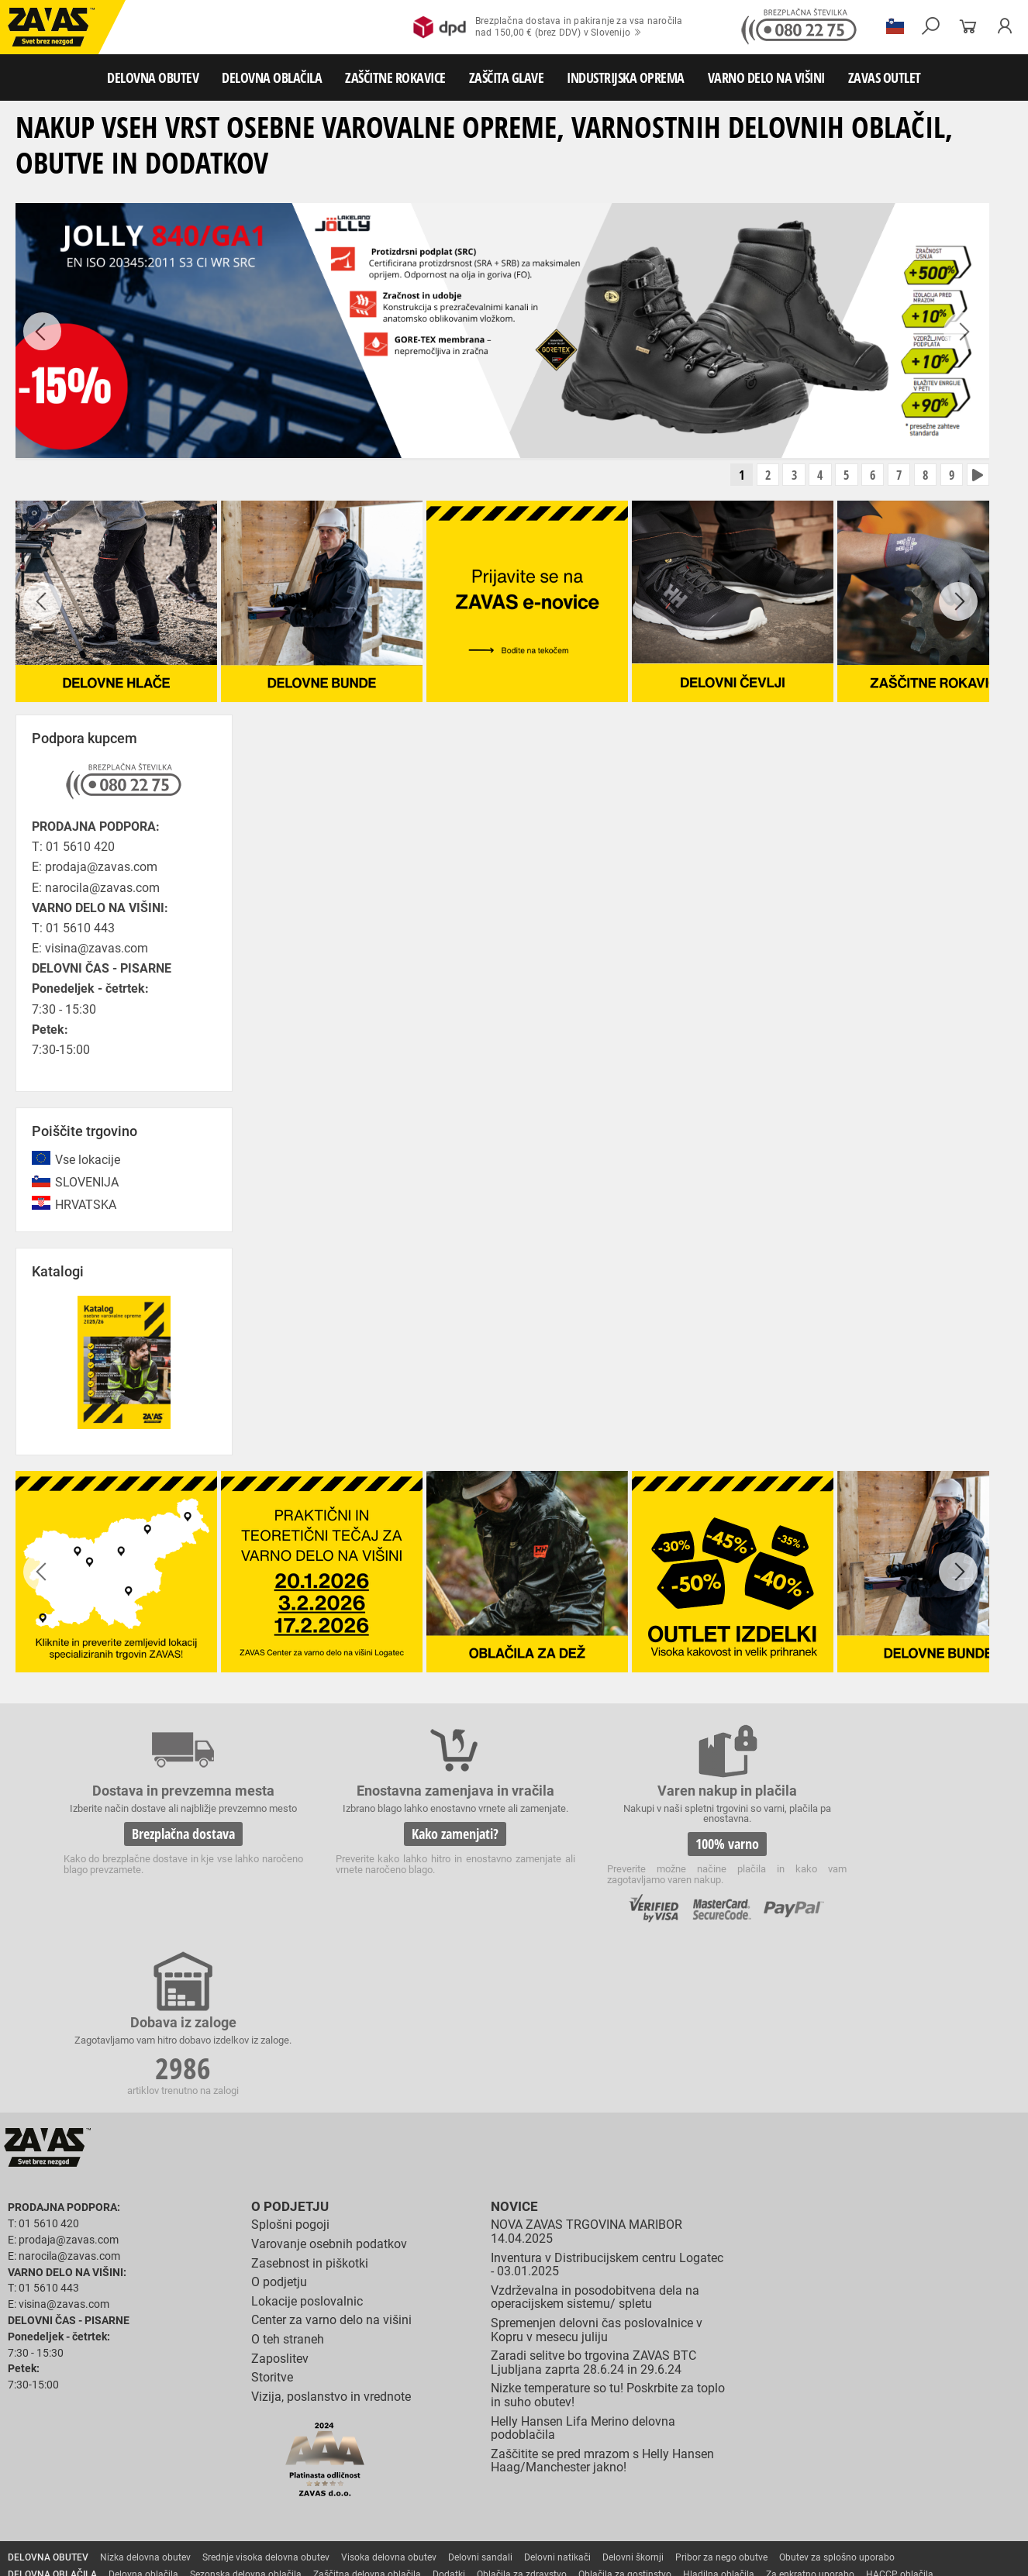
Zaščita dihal (221, 2481)
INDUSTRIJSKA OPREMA (626, 77)
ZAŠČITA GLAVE (506, 77)
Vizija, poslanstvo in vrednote (331, 2235)
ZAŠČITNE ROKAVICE (395, 77)
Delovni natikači (557, 2396)
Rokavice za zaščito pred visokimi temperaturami (854, 2430)
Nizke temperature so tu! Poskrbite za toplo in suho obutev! (608, 2234)
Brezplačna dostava (164, 1846)
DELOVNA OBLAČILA (272, 77)
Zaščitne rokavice (703, 2430)
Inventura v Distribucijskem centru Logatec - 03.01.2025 (607, 2103)
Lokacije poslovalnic (307, 2140)
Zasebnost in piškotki (309, 2101)
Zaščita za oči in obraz (135, 2481)
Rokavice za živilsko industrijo (830, 2447)
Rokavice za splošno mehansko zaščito (191, 2430)
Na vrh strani (974, 2553)
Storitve (272, 2216)
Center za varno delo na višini (331, 2158)
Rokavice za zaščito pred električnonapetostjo (273, 2464)
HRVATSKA (85, 1207)
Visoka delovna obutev (388, 2396)
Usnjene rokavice (620, 2430)
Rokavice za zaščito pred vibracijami (316, 2447)
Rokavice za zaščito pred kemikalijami (87, 2464)
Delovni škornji (633, 2396)
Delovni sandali (480, 2396)
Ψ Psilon (874, 2554)
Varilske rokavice (43, 2447)
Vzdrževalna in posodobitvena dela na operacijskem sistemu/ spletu (595, 2136)
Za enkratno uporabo (810, 2413)
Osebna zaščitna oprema (171, 2515)
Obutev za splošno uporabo (837, 2396)
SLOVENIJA (87, 1183)
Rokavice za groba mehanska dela (357, 2430)
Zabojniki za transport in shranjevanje (202, 2498)
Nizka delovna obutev (145, 2396)
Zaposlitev (280, 2196)
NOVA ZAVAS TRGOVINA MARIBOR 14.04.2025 (586, 2070)
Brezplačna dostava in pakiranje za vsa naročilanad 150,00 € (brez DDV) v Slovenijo (547, 27)
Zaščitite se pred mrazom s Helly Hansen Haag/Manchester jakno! (602, 2299)
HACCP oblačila (899, 2413)
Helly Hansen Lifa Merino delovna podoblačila (583, 2266)
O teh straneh (287, 2178)
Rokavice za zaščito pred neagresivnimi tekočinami (649, 2447)
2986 (861, 1848)
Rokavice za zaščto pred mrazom (159, 2447)
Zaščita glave (356, 2481)
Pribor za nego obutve (721, 2396)
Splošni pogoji (290, 2063)
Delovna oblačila (143, 2413)
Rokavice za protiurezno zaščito (506, 2430)
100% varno (629, 1846)
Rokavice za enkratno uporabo (467, 2447)
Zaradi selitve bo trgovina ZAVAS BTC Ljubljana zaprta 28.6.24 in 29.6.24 (593, 2201)
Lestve (249, 2515)
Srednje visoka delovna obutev (265, 2396)
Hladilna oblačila (718, 2413)
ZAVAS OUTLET (884, 77)
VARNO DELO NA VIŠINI (766, 77)
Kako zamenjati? (396, 1846)
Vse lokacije (87, 1161)
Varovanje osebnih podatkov (329, 2082)
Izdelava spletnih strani (803, 2554)
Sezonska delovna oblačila (246, 2413)
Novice (512, 2046)
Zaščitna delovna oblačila (367, 2413)
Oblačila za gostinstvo (624, 2413)
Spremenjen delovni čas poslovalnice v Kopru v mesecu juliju (596, 2168)
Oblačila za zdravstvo (522, 2413)
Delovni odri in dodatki (320, 2515)
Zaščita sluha (288, 2481)
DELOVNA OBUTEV (152, 77)
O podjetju (287, 2046)
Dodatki (449, 2413)
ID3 (912, 2554)
